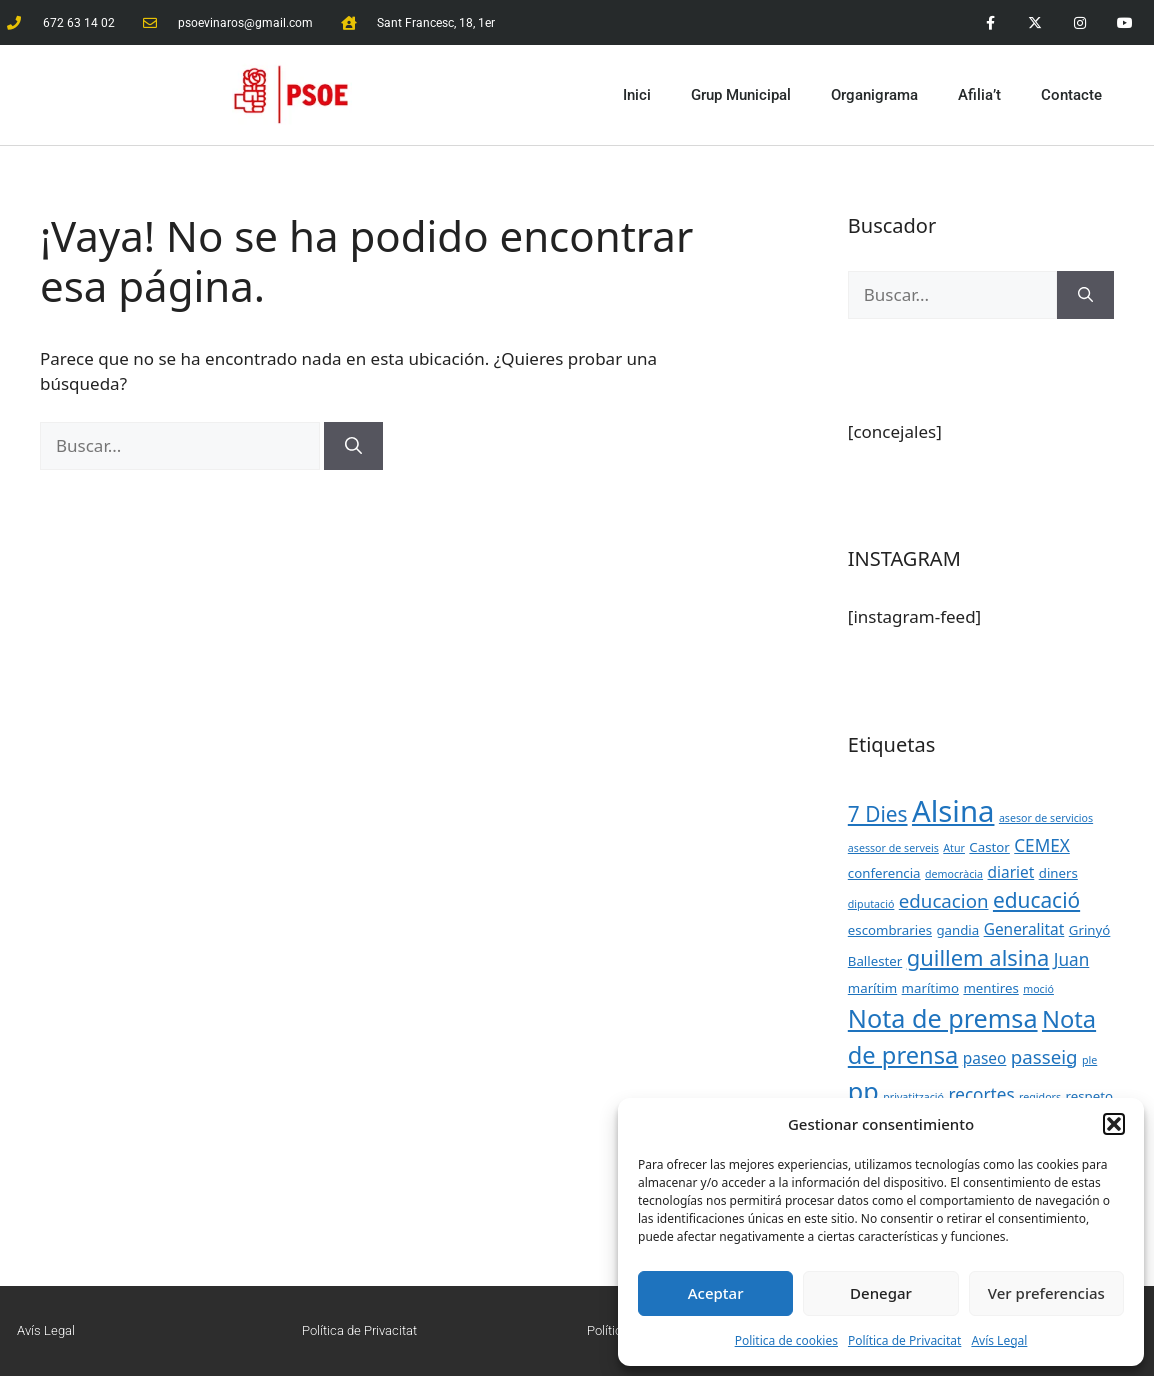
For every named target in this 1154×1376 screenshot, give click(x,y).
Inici (637, 95)
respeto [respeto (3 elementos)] (1090, 1096)
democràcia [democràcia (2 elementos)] (954, 874)
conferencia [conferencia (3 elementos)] (884, 873)
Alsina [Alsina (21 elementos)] (953, 811)
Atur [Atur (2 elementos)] (954, 848)
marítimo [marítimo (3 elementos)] (930, 988)
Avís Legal (999, 1340)
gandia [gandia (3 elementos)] (957, 930)
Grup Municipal (741, 95)
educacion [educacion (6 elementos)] (944, 900)
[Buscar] (353, 446)
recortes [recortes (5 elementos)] (981, 1094)
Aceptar (716, 1293)
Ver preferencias (1046, 1293)
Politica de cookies (786, 1340)
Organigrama (874, 95)
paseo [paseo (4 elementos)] (985, 1058)
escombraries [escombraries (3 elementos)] (890, 930)
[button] (1114, 1124)
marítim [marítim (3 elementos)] (872, 988)
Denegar (881, 1293)
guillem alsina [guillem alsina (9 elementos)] (978, 957)
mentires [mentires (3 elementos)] (990, 988)
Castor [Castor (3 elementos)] (989, 847)
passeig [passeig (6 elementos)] (1044, 1056)
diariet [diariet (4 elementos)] (1011, 872)
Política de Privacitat (904, 1340)
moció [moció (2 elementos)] (1038, 989)
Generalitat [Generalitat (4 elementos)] (1024, 929)
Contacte (1071, 95)
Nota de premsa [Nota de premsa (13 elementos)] (943, 1018)
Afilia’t (979, 95)
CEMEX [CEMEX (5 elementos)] (1042, 845)
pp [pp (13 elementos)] (863, 1091)
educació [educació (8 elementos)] (1036, 900)
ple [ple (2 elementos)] (1089, 1060)
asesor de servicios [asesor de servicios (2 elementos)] (1046, 818)
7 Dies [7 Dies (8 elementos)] (878, 814)
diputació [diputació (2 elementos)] (871, 904)
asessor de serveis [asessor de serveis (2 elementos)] (893, 848)
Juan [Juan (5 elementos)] (1072, 959)
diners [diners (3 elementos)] (1058, 873)
